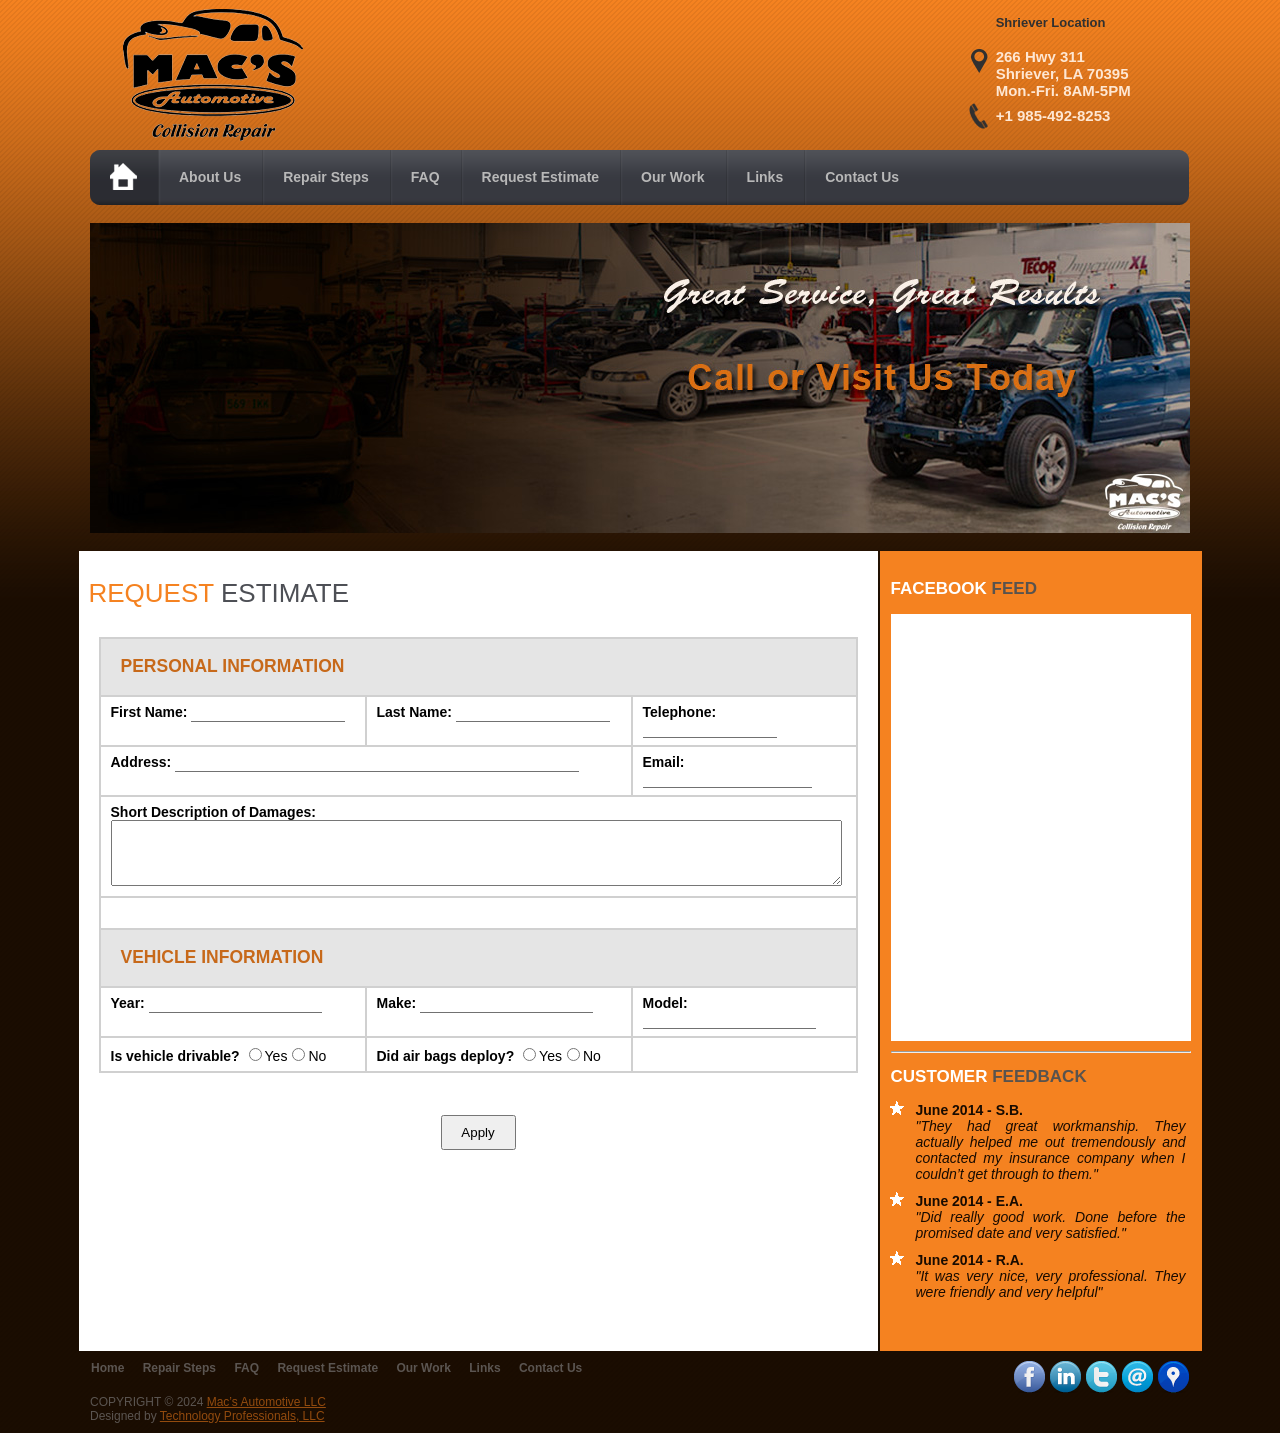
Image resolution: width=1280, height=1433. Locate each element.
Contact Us (550, 1368)
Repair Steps (179, 1368)
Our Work (423, 1368)
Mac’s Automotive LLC (266, 1402)
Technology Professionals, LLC (242, 1416)
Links (484, 1368)
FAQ (246, 1368)
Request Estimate (327, 1368)
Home (107, 1368)
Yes (276, 1068)
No (317, 1068)
